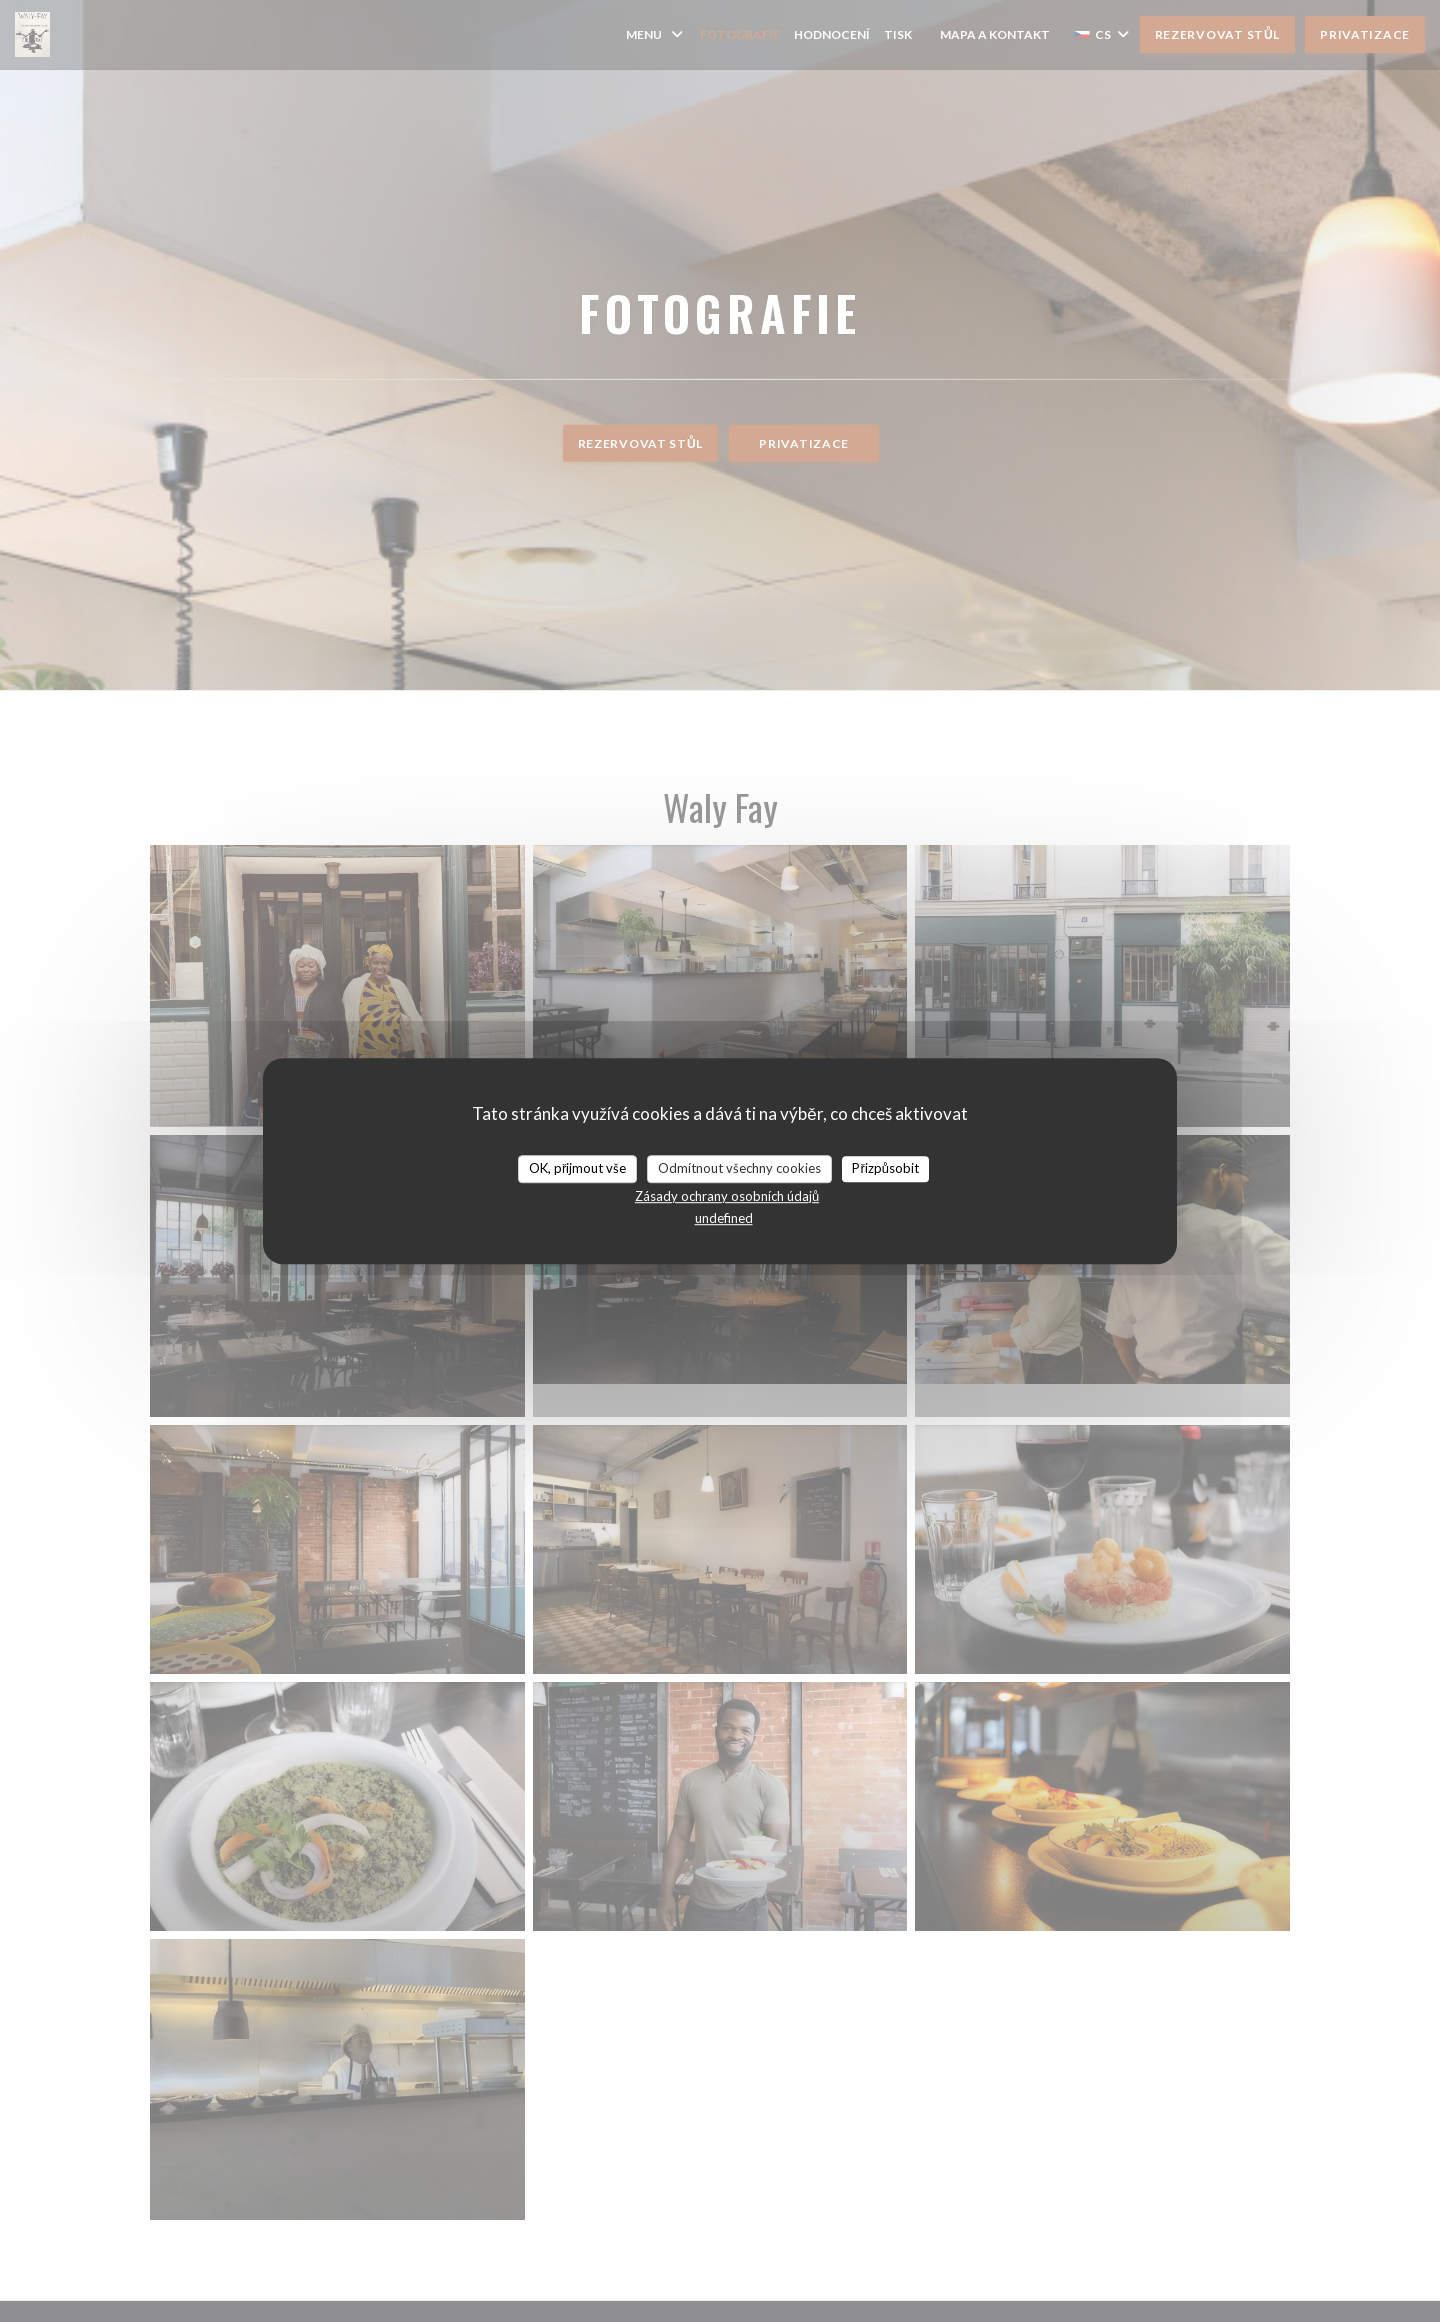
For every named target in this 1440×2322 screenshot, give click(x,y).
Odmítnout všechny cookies (739, 1168)
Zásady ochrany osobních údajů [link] (727, 1196)
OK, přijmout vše (577, 1168)
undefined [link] (724, 1218)
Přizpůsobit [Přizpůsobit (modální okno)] (885, 1168)
